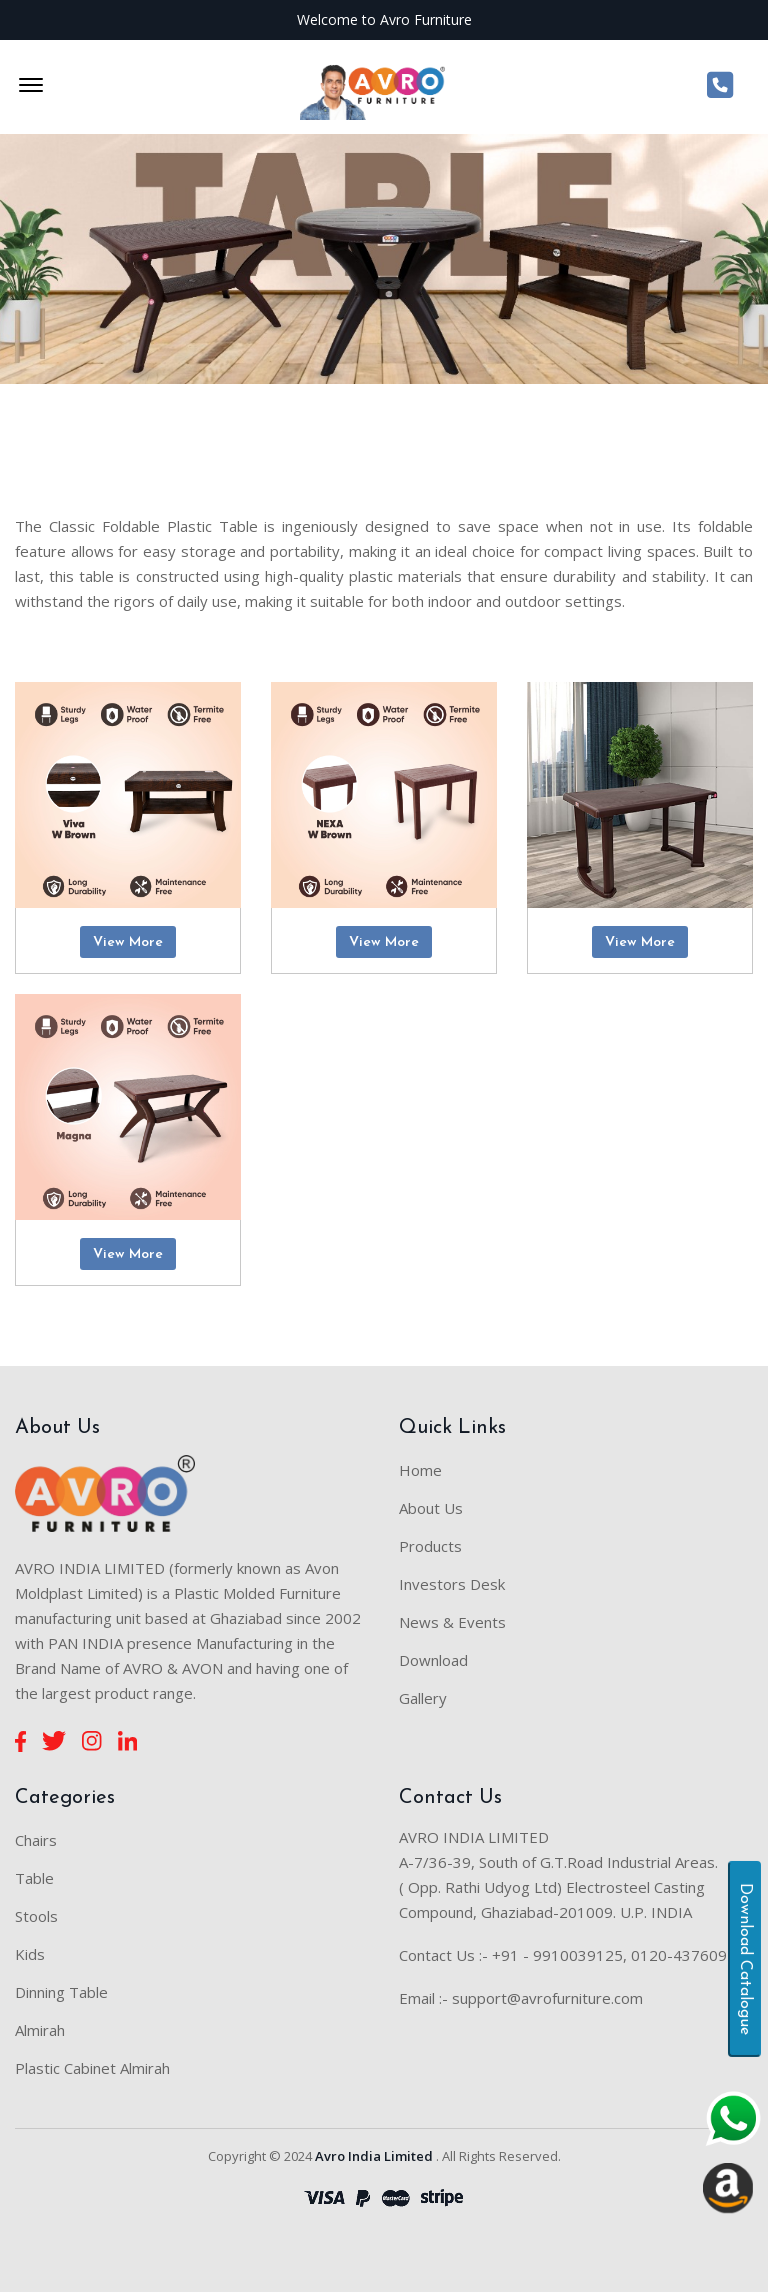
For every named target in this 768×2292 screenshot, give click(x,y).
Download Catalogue (745, 1959)
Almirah (40, 2030)
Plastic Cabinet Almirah (92, 2068)
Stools (36, 1916)
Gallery (423, 1698)
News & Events (452, 1622)
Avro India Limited (374, 2156)
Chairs (36, 1840)
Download (433, 1660)
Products (430, 1546)
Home (420, 1470)
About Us (431, 1508)
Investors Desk (452, 1584)
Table (34, 1878)
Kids (30, 1954)
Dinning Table (61, 1992)
